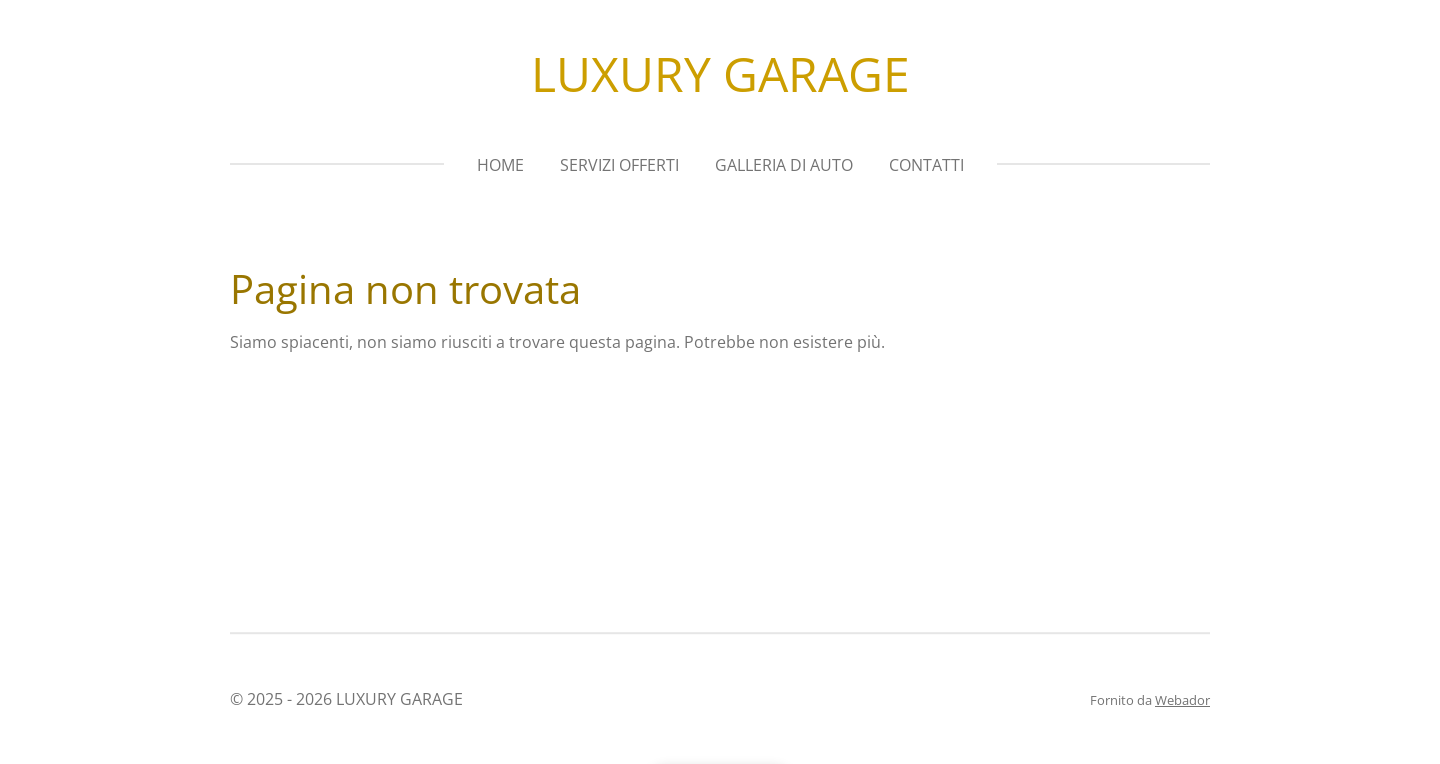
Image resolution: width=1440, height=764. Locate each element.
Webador (1182, 700)
